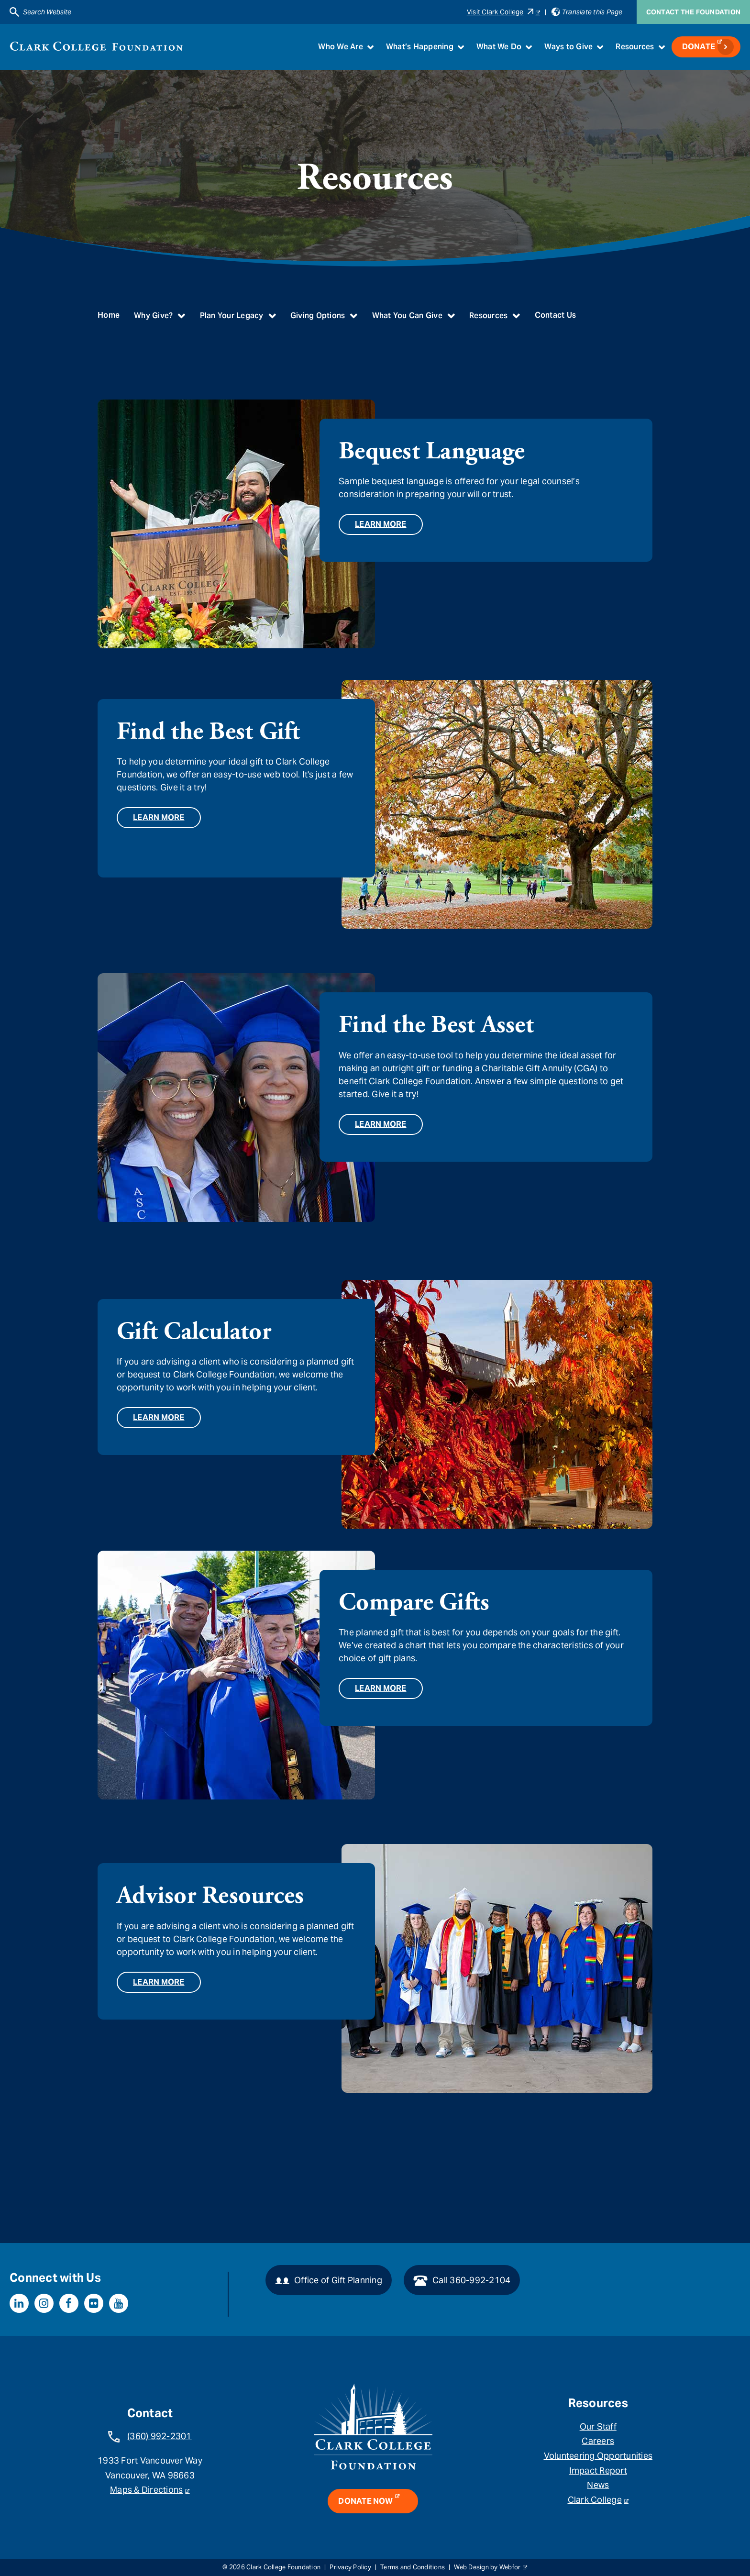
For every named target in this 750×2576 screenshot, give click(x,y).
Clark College (595, 2499)
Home (109, 315)
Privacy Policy (350, 2567)
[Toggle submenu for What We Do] (528, 47)
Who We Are (340, 47)
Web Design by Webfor (487, 2567)
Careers (598, 2440)
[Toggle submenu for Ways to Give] (600, 47)
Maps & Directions (146, 2489)
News (598, 2484)
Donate (699, 47)
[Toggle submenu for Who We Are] (370, 47)
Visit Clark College (500, 12)
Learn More (381, 524)
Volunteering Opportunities (598, 2455)
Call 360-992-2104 (462, 2281)
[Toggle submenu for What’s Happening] (460, 47)
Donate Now (365, 2501)
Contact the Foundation (693, 12)
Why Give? (153, 316)
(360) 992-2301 (159, 2436)
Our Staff (598, 2426)
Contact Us (555, 315)
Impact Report (598, 2470)
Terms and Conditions (412, 2567)
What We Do (499, 47)
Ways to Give (568, 47)
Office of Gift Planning (328, 2281)
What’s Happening (419, 47)
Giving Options (317, 316)
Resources (635, 47)
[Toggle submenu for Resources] (661, 47)
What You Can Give (407, 316)
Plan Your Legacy (232, 316)
